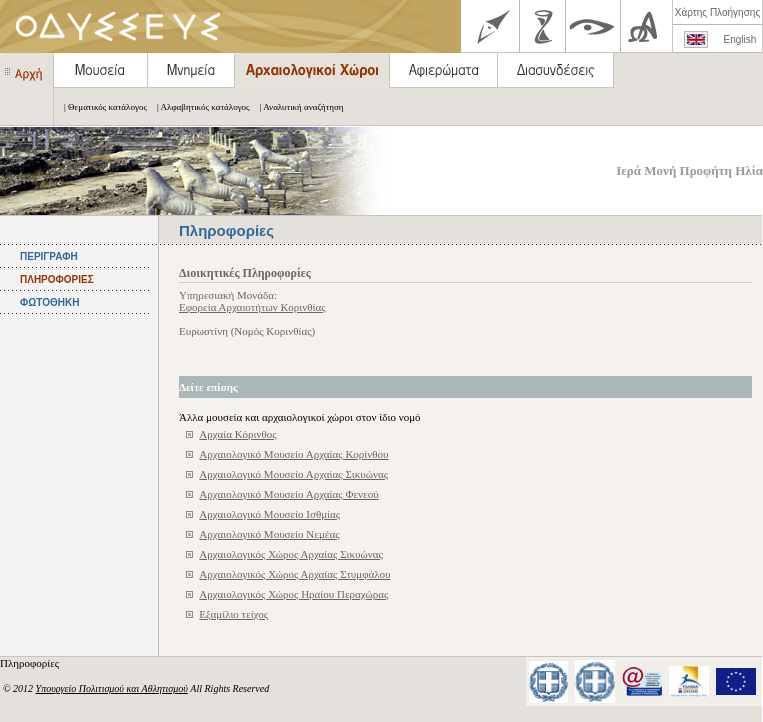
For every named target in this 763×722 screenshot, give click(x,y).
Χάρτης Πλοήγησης (717, 12)
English (740, 39)
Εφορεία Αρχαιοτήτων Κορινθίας (252, 307)
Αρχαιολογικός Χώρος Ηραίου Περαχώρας (293, 594)
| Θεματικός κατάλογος (100, 107)
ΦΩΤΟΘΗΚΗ (49, 302)
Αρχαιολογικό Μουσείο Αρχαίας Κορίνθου (293, 454)
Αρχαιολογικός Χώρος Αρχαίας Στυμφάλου (294, 574)
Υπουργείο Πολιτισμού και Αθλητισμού (112, 688)
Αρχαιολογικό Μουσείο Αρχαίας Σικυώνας (293, 474)
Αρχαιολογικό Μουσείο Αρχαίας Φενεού (288, 494)
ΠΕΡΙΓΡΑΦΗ (49, 256)
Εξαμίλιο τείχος (233, 614)
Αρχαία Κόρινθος (237, 434)
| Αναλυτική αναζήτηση (297, 107)
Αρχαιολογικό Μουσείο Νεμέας (269, 534)
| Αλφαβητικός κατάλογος (198, 107)
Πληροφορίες (31, 663)
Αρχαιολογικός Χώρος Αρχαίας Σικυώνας (291, 554)
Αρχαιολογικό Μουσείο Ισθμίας (269, 514)
